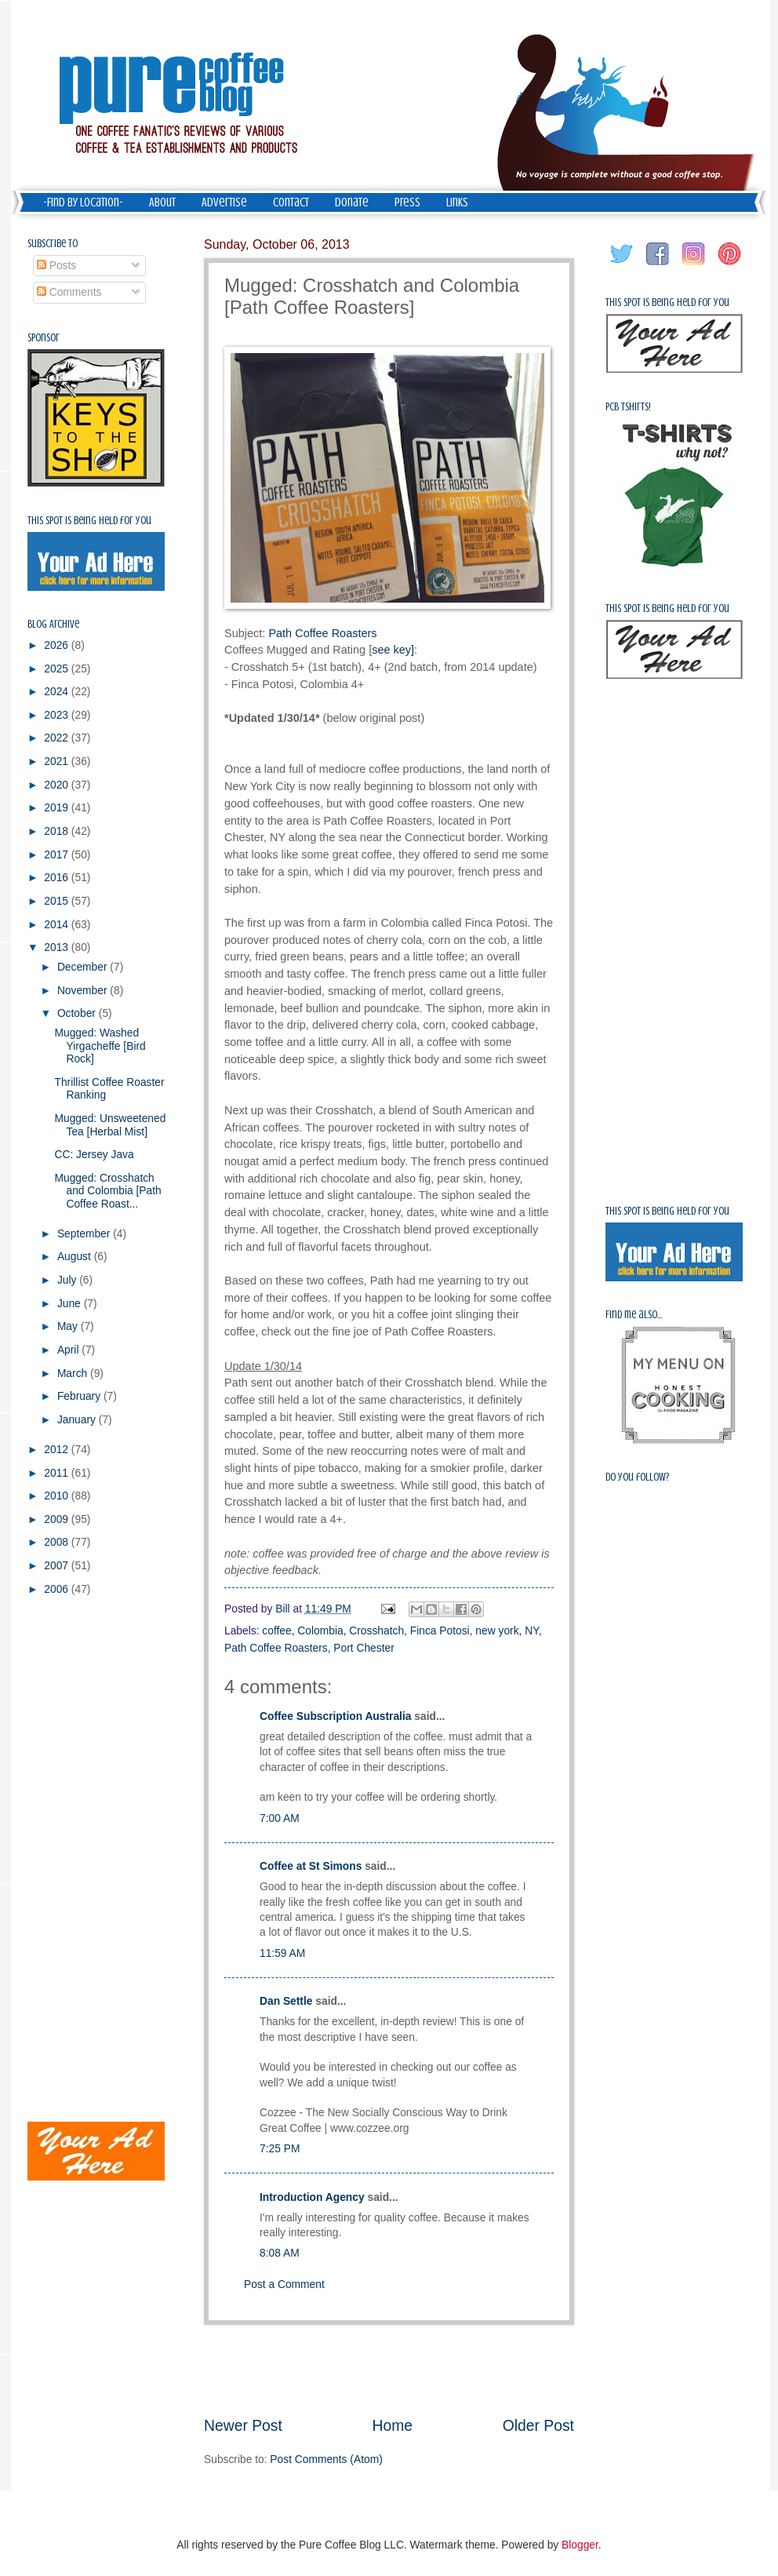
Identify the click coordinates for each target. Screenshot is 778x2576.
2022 (57, 738)
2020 (57, 785)
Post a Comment (284, 2284)
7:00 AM (280, 1818)
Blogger (580, 2545)
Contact (291, 202)
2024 (57, 692)
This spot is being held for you (89, 520)
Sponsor (43, 338)
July (68, 1280)
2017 (57, 855)
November (83, 991)
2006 (57, 1589)
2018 (57, 831)
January (78, 1420)
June (70, 1304)
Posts (56, 265)
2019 (57, 808)
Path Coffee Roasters (322, 633)
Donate (352, 202)
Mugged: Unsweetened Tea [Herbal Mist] (109, 1125)
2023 (57, 715)
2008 (57, 1542)
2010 (57, 1496)
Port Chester (363, 1648)
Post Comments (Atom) (326, 2459)
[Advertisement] (389, 2370)
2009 (57, 1519)
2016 (57, 878)
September (85, 1234)
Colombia (320, 1631)
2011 (57, 1473)
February (80, 1396)
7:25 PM (280, 2149)
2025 (57, 669)
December (83, 967)
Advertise (224, 202)
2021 (57, 761)
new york (496, 1631)
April (69, 1350)
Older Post (538, 2426)
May (69, 1326)
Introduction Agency (312, 2197)
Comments (69, 292)
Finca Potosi (440, 1631)
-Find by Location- (83, 202)
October (78, 1013)
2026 (57, 645)
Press (407, 202)
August (75, 1256)
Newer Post (243, 2426)
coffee (276, 1631)
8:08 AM (280, 2253)
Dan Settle (286, 2001)
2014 (57, 925)
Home (393, 2426)
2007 (57, 1566)
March (73, 1373)
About (162, 202)
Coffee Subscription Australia (335, 1716)
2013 (57, 947)
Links (457, 202)
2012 (57, 1450)
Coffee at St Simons (311, 1866)
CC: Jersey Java (93, 1154)
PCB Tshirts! (628, 407)
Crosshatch (376, 1631)
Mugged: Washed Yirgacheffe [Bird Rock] (99, 1046)
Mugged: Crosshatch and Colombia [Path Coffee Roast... (107, 1191)
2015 (57, 901)
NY (531, 1631)
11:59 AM (282, 1953)
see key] (393, 649)
